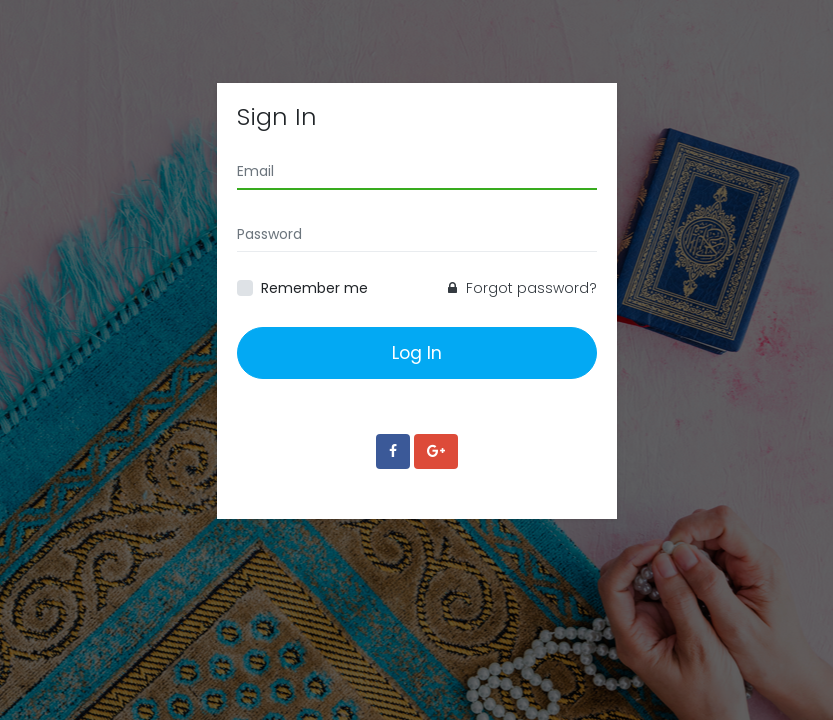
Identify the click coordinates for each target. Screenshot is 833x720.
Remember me (314, 288)
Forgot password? (522, 288)
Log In (417, 353)
